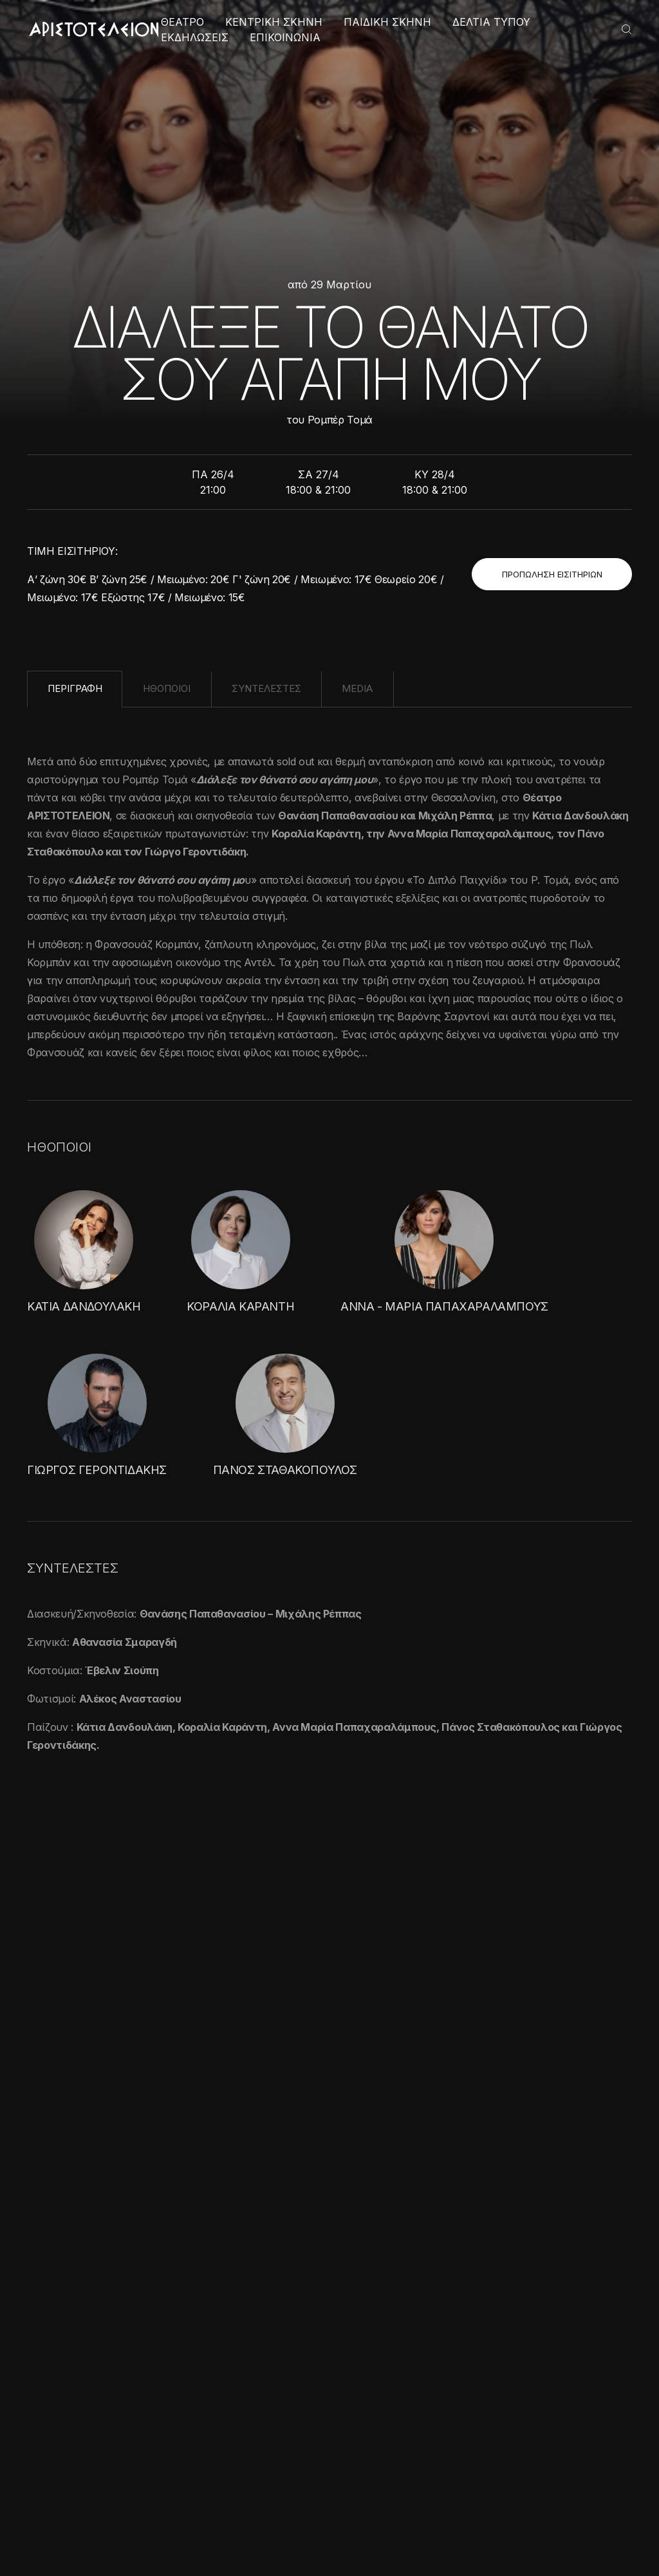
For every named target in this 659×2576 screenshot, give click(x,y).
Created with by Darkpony (572, 2528)
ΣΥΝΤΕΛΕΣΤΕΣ (266, 688)
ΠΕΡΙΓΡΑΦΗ (75, 688)
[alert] (109, 2412)
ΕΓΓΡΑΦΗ (586, 2266)
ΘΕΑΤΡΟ (182, 21)
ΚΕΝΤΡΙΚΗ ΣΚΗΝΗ (273, 21)
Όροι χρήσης (256, 2528)
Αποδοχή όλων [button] (65, 2516)
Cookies (413, 2528)
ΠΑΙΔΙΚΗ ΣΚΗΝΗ (387, 21)
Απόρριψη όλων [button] (151, 2516)
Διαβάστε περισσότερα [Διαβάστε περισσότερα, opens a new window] (127, 2383)
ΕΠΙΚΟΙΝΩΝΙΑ (285, 37)
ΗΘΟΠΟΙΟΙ (166, 688)
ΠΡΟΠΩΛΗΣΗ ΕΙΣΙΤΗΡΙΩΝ (552, 574)
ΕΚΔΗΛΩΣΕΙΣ (194, 37)
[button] (109, 2543)
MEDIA (357, 688)
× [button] (191, 2274)
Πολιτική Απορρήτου (340, 2528)
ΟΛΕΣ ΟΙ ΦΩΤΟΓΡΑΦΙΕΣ (552, 1848)
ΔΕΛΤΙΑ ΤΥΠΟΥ (491, 21)
